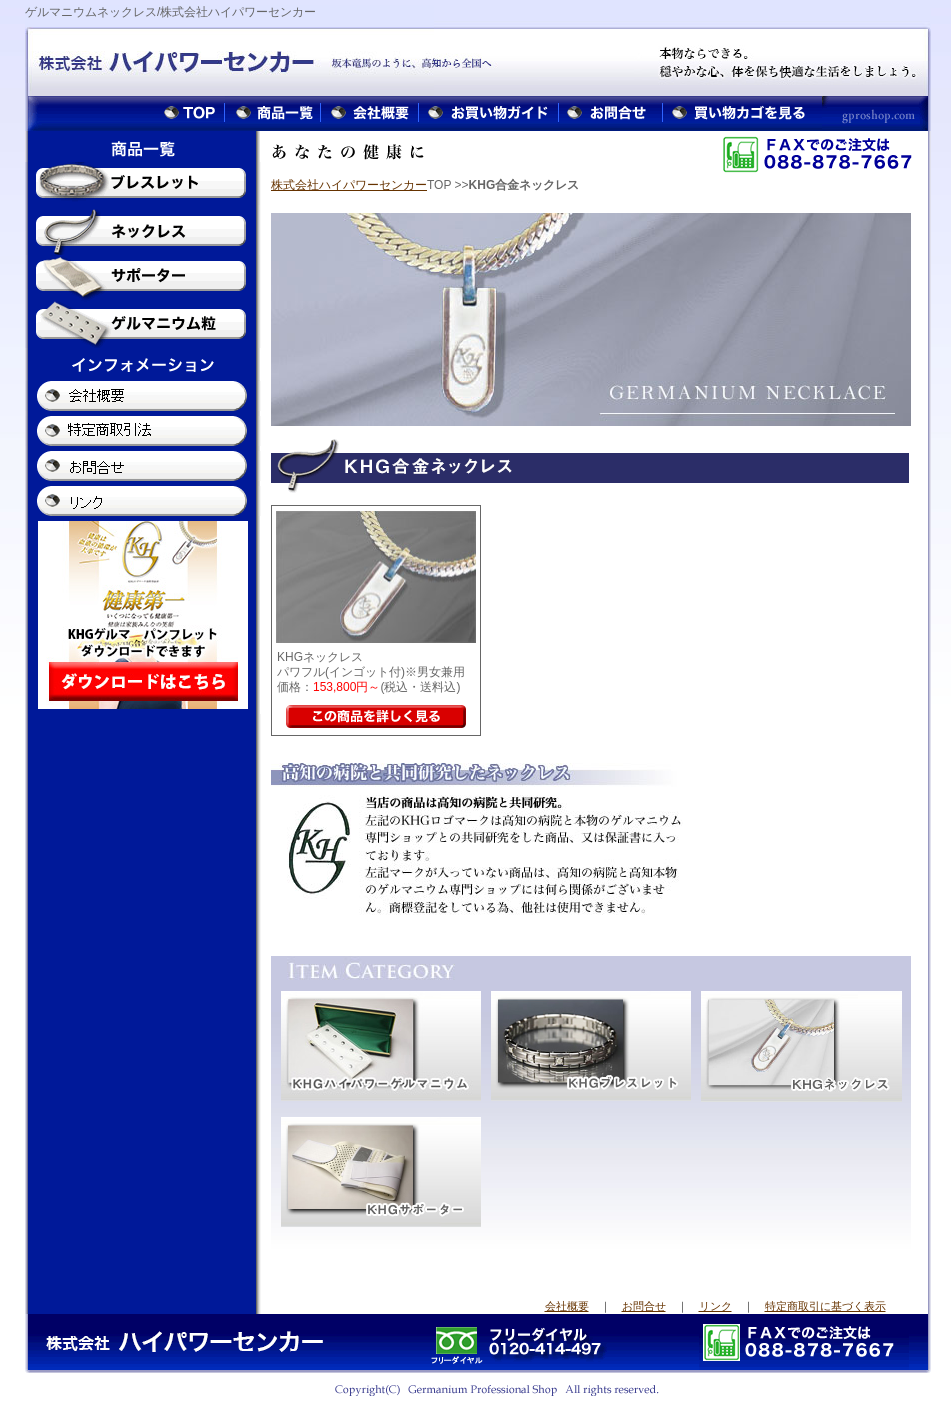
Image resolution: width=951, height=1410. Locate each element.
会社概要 (567, 1306)
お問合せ (644, 1306)
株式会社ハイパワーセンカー (349, 185)
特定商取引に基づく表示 (825, 1306)
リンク (715, 1306)
